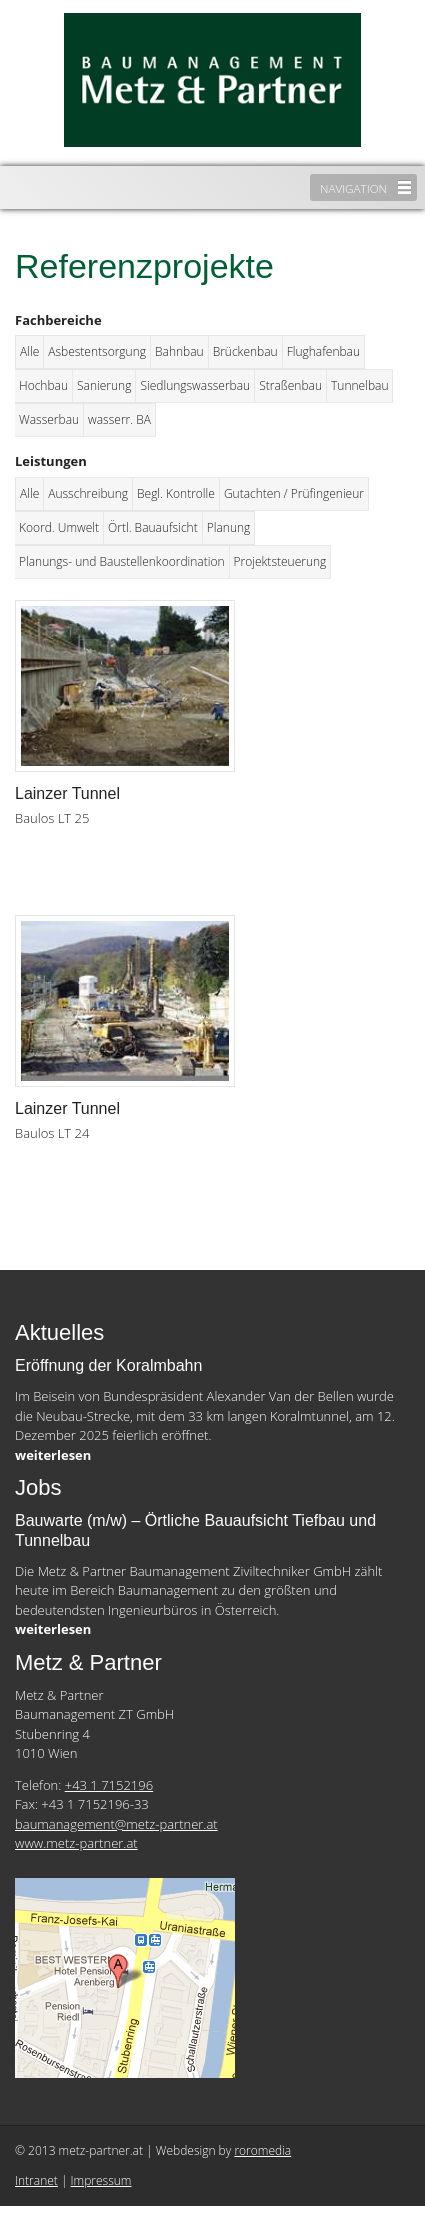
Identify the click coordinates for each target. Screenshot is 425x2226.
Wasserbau (49, 419)
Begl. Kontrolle (176, 493)
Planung (229, 527)
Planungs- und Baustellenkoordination (122, 561)
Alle (29, 351)
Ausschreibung (88, 493)
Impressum (101, 2180)
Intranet (36, 2180)
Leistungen (51, 461)
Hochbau (43, 385)
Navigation (353, 188)
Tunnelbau (359, 385)
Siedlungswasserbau (195, 385)
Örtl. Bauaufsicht (153, 527)
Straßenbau (290, 385)
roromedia (262, 2150)
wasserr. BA (119, 419)
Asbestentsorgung (97, 351)
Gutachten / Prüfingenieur (294, 493)
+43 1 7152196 (109, 1785)
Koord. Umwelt (59, 527)
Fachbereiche (58, 320)
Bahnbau (179, 351)
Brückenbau (245, 351)
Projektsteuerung (280, 561)
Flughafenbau (323, 351)
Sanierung (104, 385)
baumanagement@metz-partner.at (116, 1824)
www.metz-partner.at (76, 1843)
